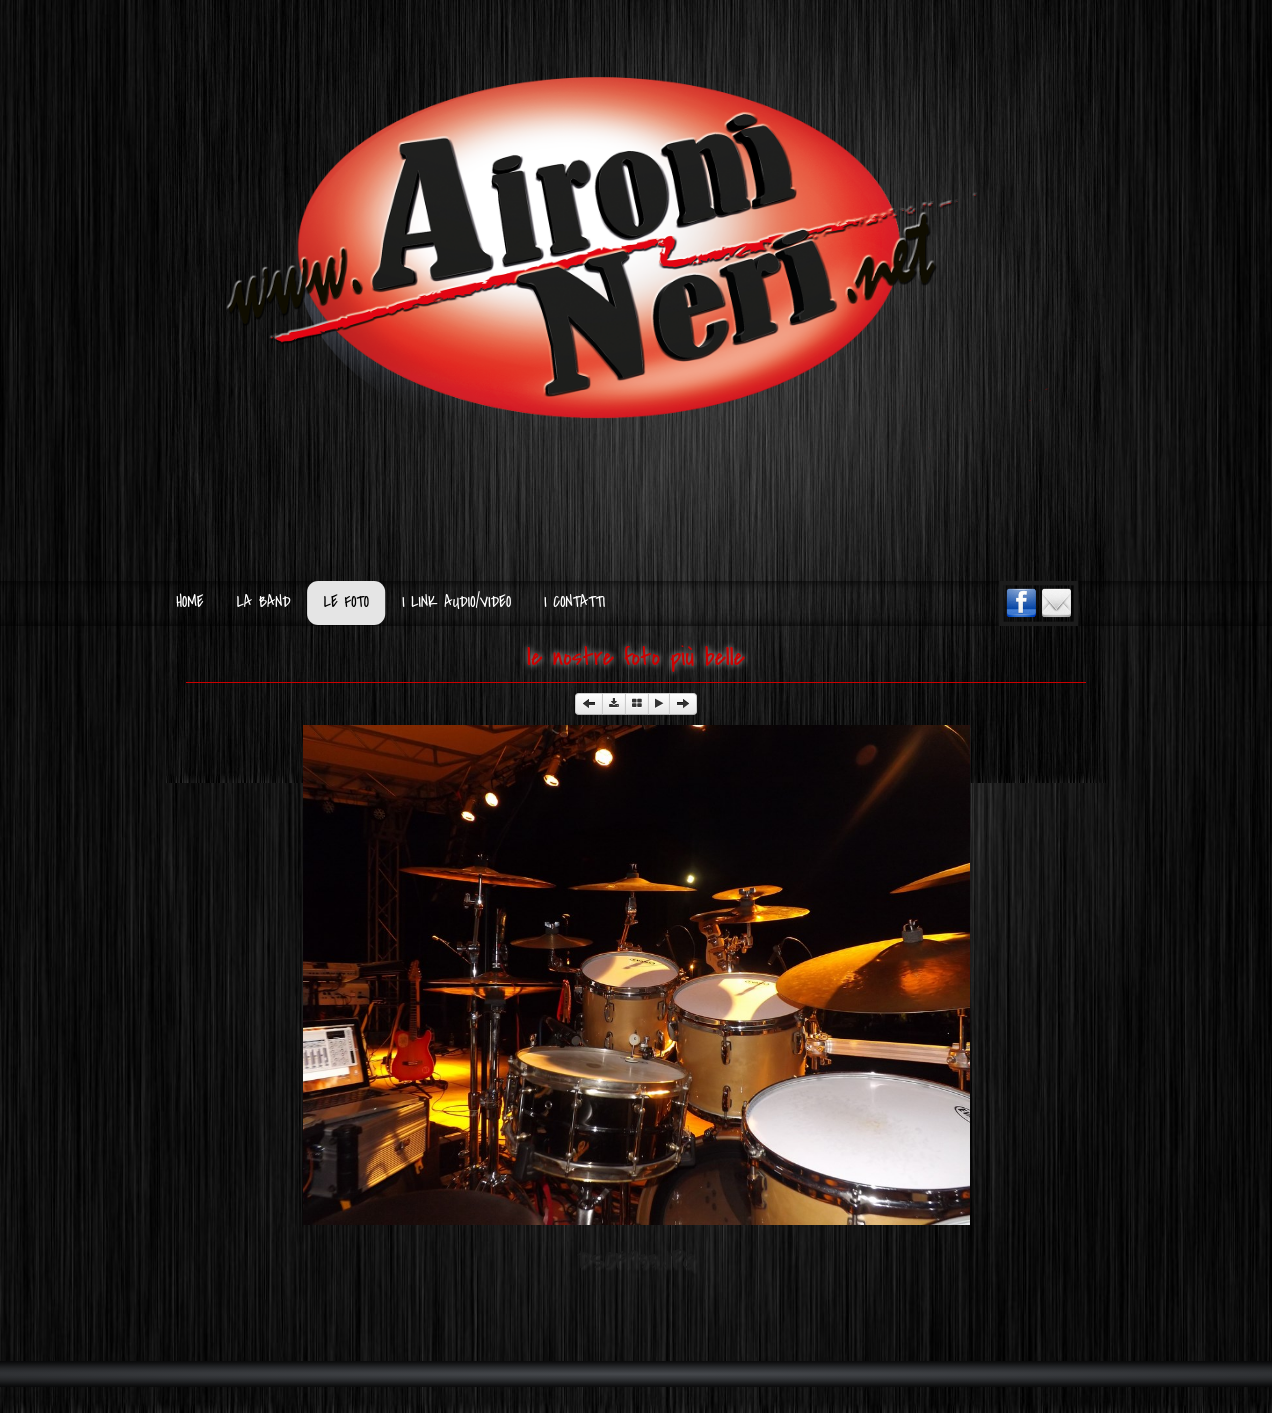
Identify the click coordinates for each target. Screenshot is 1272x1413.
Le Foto (346, 602)
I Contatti (574, 602)
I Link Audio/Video (456, 602)
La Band (264, 602)
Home (189, 602)
